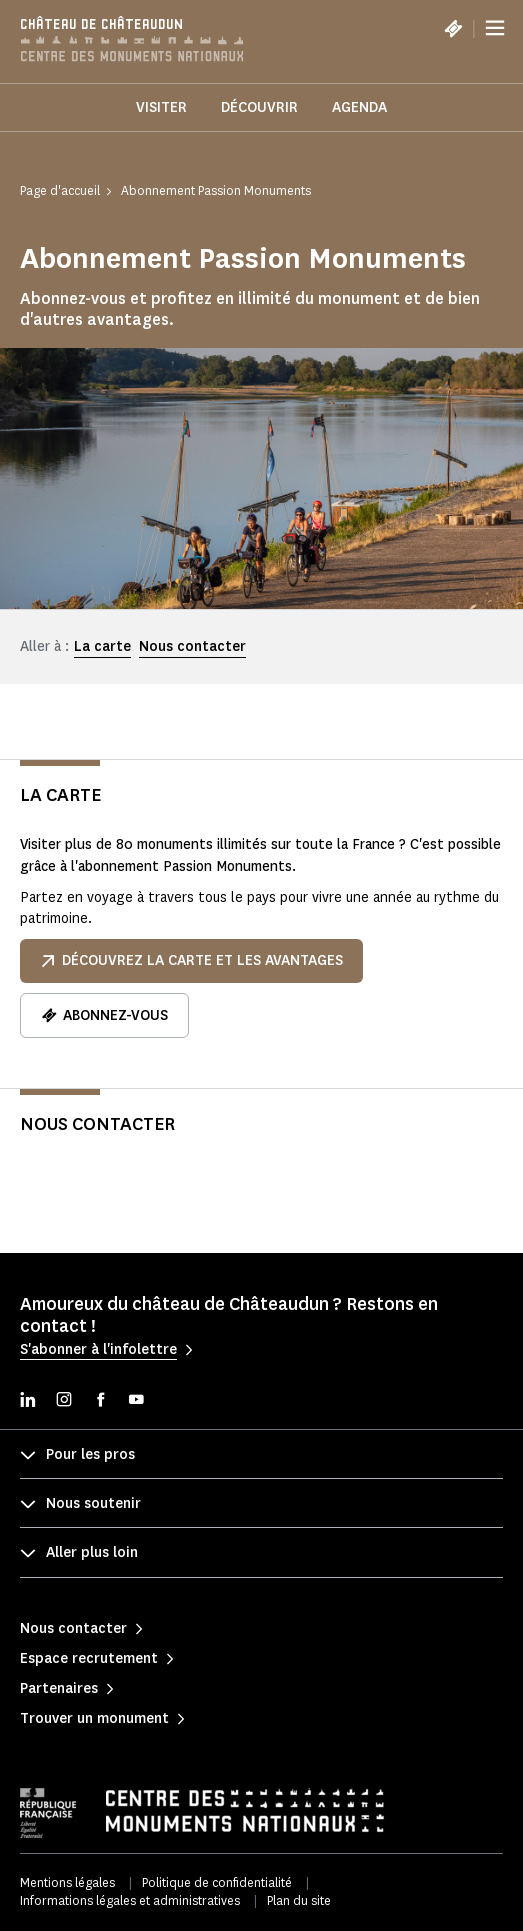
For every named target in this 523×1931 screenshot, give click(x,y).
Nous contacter (192, 646)
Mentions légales (67, 1882)
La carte (102, 646)
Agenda (359, 107)
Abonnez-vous (104, 1015)
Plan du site (299, 1900)
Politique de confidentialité (217, 1882)
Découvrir (259, 107)
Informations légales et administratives (130, 1900)
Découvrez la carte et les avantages (191, 960)
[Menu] (495, 28)
